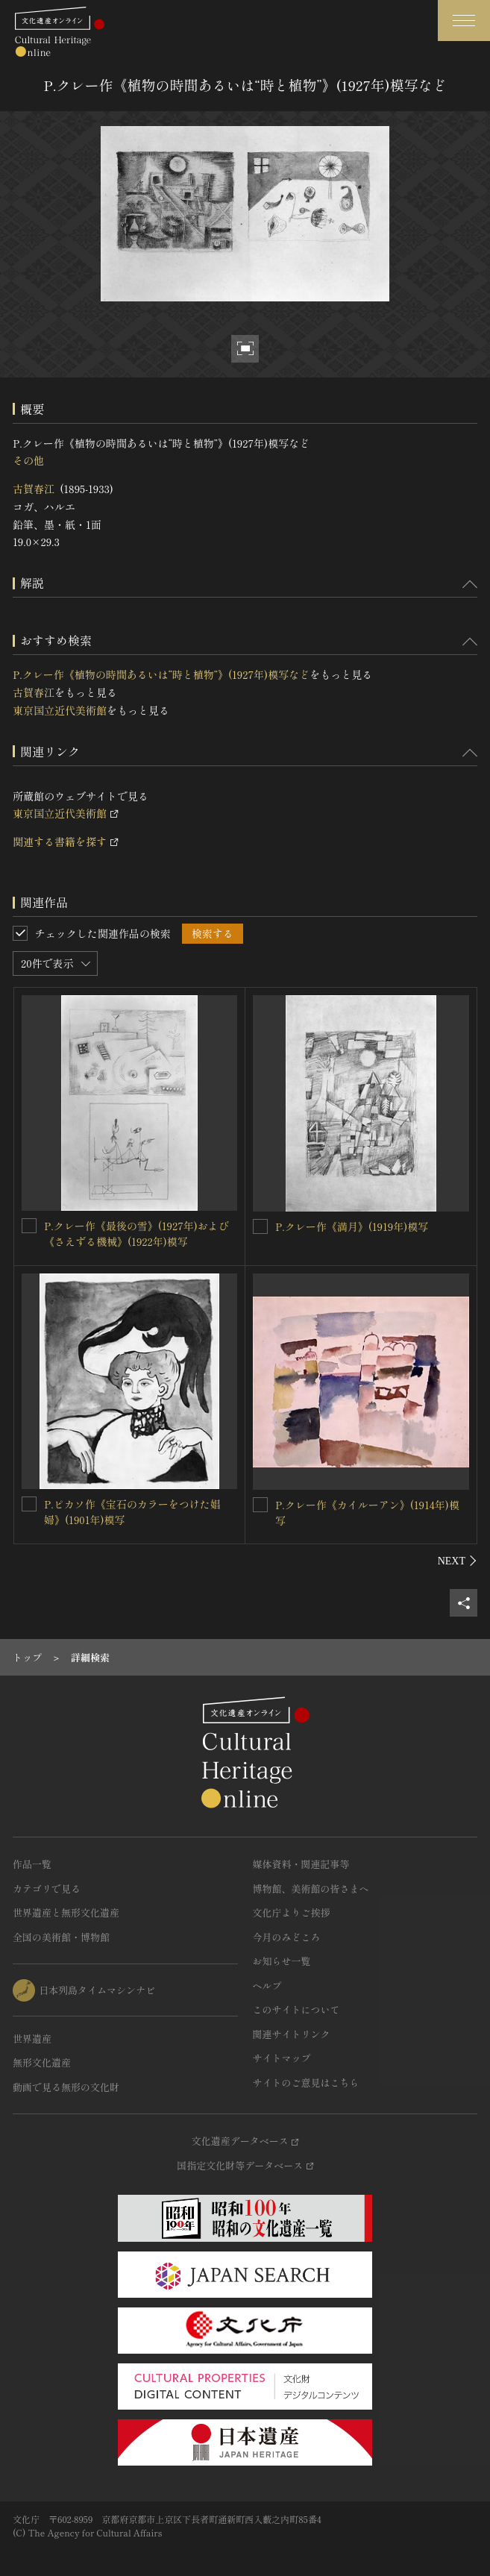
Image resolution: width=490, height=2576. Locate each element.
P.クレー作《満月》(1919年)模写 (351, 1226)
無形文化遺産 (42, 2062)
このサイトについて (296, 2009)
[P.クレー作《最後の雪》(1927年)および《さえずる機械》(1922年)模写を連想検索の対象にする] (29, 1225)
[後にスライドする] (457, 1560)
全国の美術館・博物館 (61, 1937)
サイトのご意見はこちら (306, 2082)
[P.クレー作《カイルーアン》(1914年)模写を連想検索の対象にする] (260, 1504)
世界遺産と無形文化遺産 (66, 1912)
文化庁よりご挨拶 (291, 1912)
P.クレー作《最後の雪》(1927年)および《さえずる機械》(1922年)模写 (136, 1233)
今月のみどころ (287, 1937)
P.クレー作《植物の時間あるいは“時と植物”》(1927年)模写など (161, 674)
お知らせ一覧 (282, 1961)
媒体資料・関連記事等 (301, 1864)
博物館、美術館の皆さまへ (311, 1888)
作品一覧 (32, 1864)
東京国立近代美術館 (60, 710)
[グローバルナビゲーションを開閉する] (464, 20)
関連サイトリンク (291, 2034)
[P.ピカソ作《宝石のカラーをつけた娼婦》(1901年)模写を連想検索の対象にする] (29, 1504)
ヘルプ (267, 1985)
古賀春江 (33, 488)
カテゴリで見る (47, 1888)
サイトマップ (282, 2058)
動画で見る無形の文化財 (66, 2087)
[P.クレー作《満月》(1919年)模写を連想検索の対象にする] (260, 1226)
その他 (28, 460)
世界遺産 (32, 2038)
